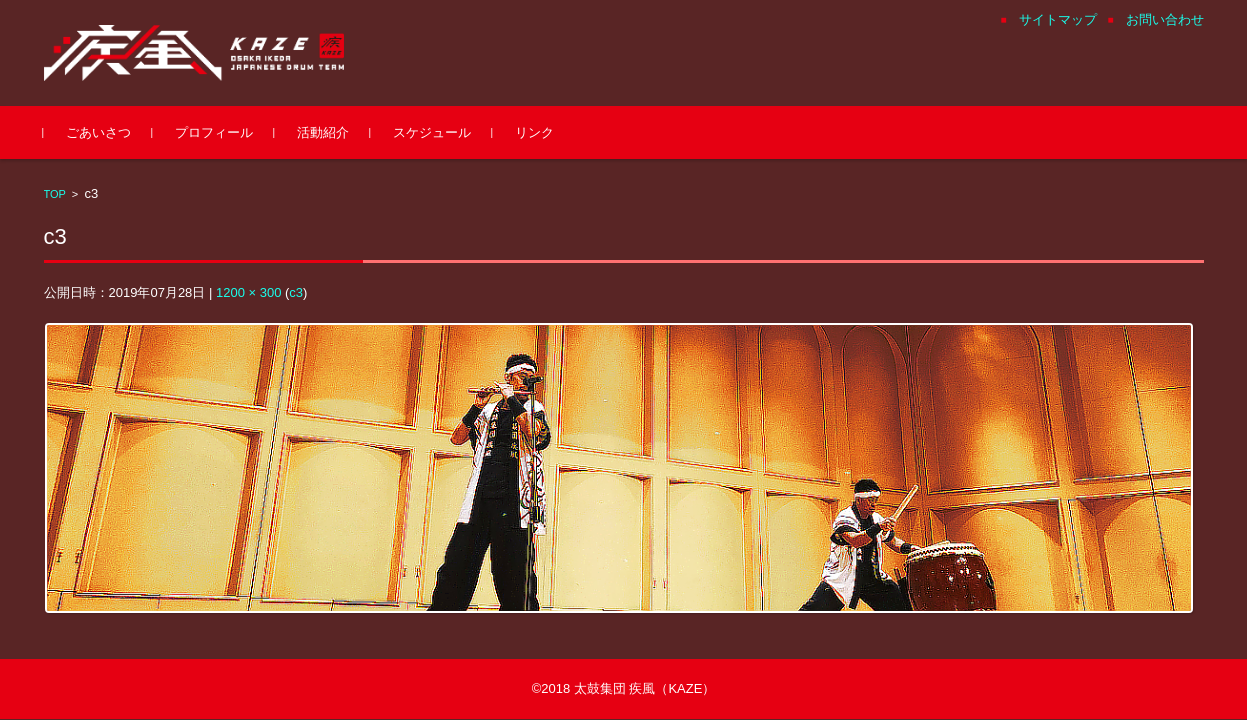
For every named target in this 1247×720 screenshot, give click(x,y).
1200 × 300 (248, 292)
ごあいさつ (98, 132)
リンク (534, 132)
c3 (296, 292)
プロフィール (214, 132)
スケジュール (432, 132)
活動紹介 (323, 132)
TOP (55, 194)
